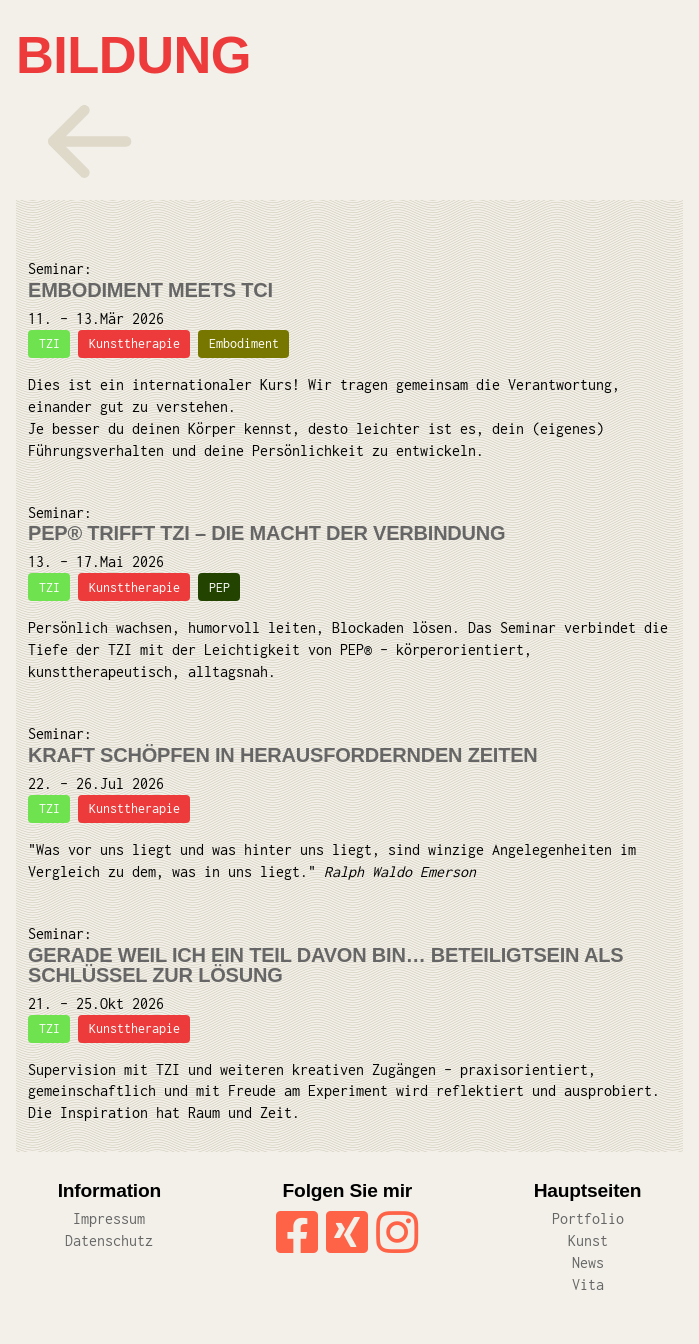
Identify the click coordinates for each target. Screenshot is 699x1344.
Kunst (588, 1240)
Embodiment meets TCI (150, 290)
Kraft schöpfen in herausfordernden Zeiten (283, 755)
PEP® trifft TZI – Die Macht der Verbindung (266, 533)
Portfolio (588, 1218)
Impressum (109, 1218)
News (588, 1262)
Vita (588, 1284)
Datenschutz (109, 1240)
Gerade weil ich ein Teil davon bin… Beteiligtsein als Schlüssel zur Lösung (325, 965)
